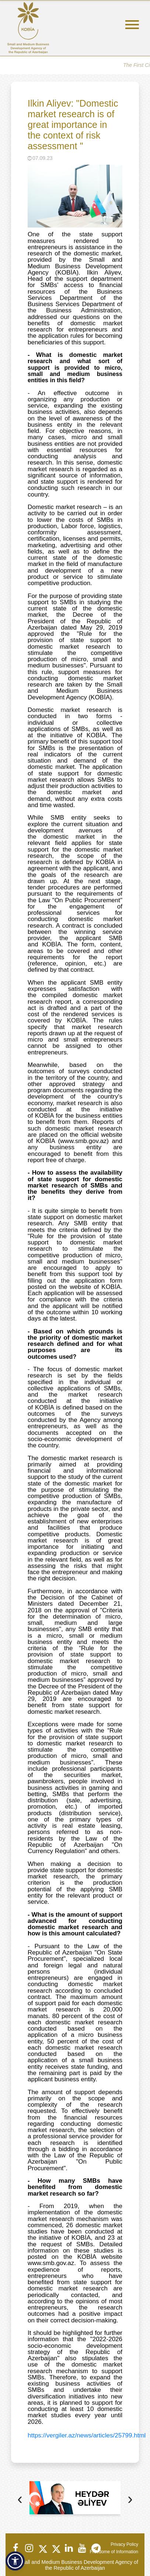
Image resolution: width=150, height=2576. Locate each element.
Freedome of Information (114, 2551)
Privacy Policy (124, 2544)
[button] (15, 2561)
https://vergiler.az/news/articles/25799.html (87, 2435)
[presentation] (20, 2500)
